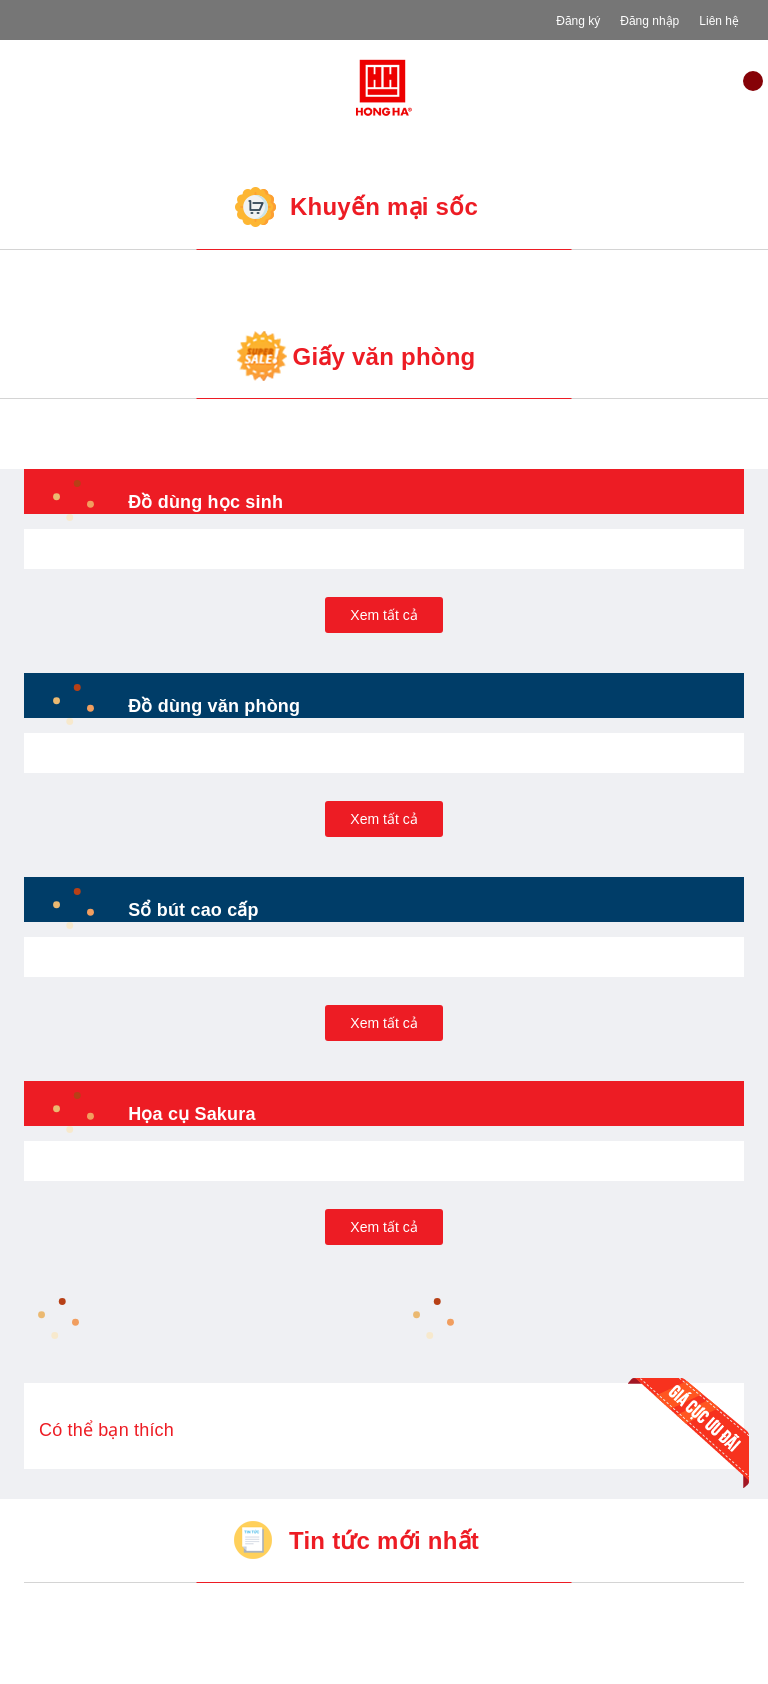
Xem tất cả (383, 615)
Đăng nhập (649, 21)
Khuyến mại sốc (384, 206)
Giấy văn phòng (383, 356)
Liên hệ (719, 21)
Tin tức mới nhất (384, 1540)
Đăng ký (578, 21)
